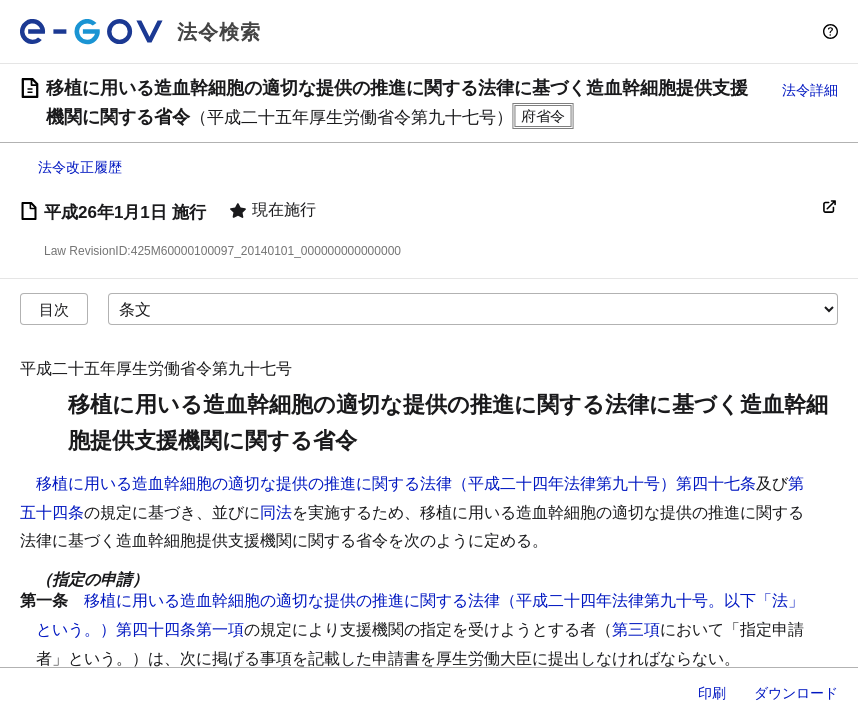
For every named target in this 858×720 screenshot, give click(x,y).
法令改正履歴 (80, 167)
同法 (276, 512)
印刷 (712, 693)
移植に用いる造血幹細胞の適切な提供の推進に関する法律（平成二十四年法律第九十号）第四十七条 (396, 483)
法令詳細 (810, 90)
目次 (54, 309)
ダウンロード (796, 693)
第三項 (636, 629)
